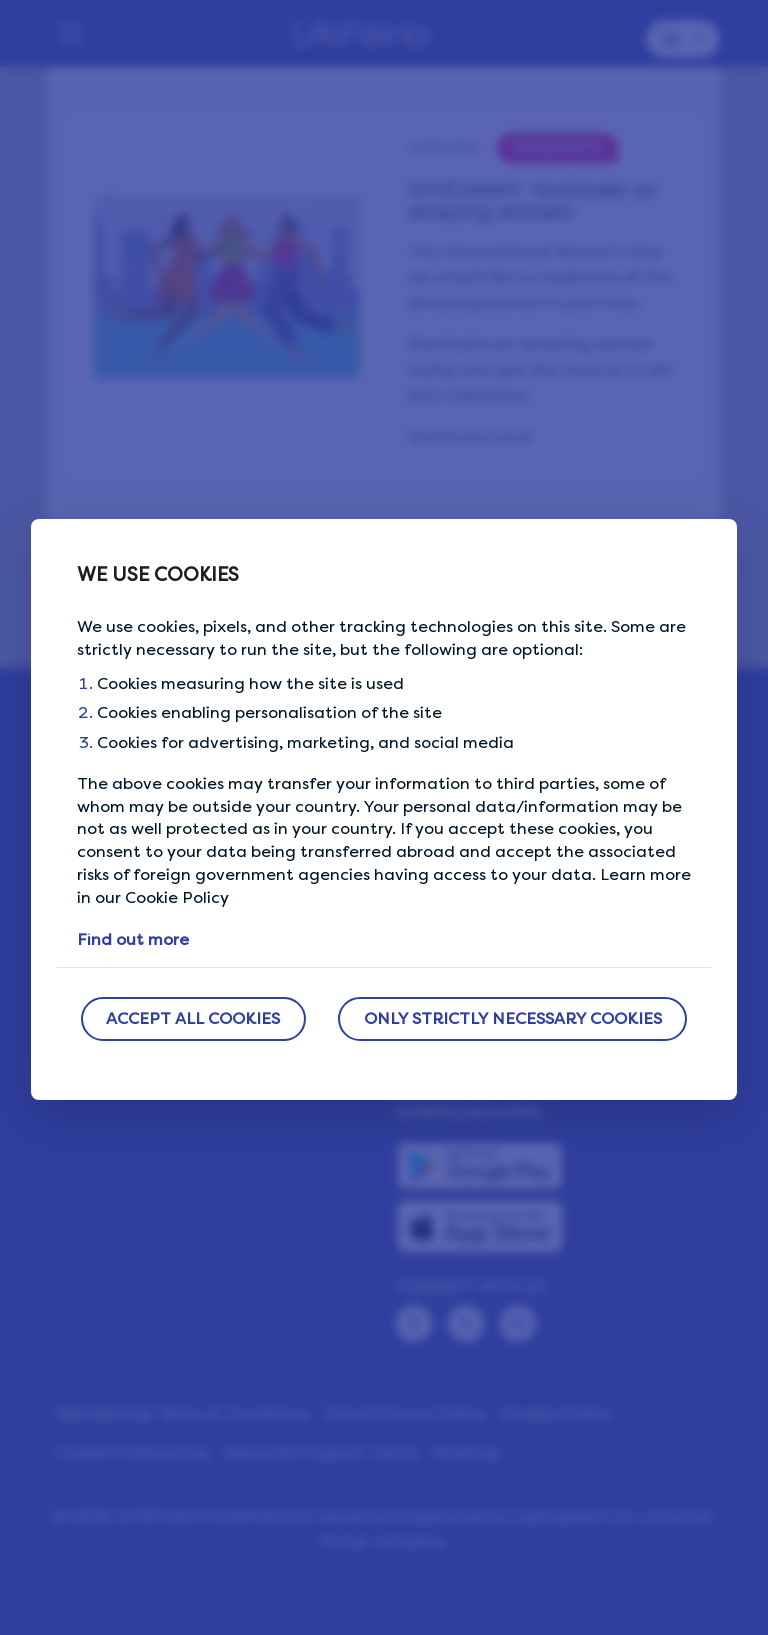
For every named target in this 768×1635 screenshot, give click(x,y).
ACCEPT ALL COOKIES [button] (193, 1018)
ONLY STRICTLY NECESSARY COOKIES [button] (513, 1018)
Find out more (133, 939)
